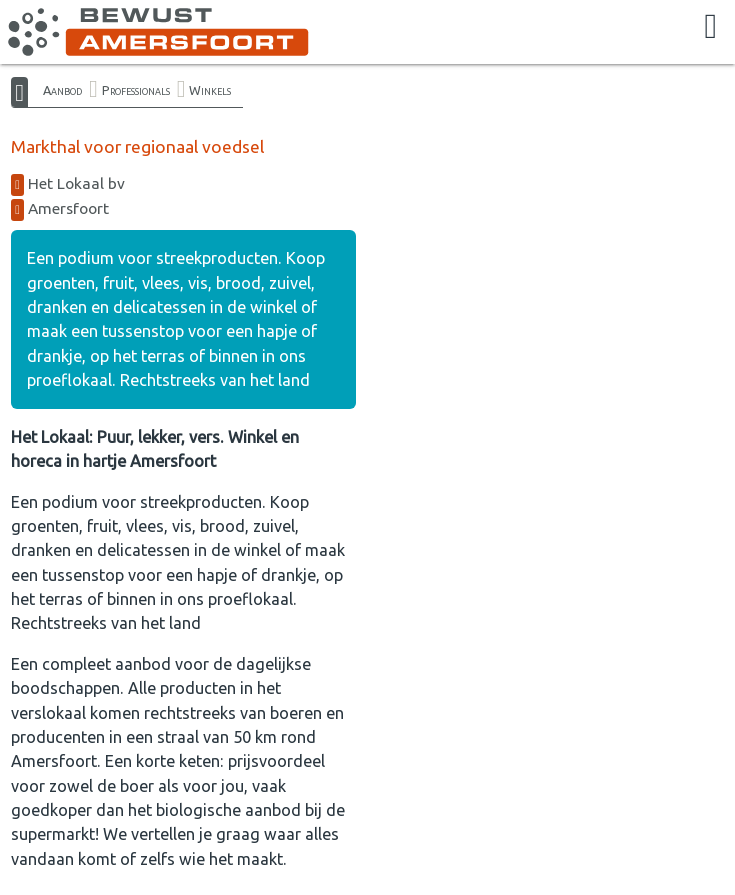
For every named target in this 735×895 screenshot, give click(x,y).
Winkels (210, 90)
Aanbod (62, 90)
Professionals (136, 90)
